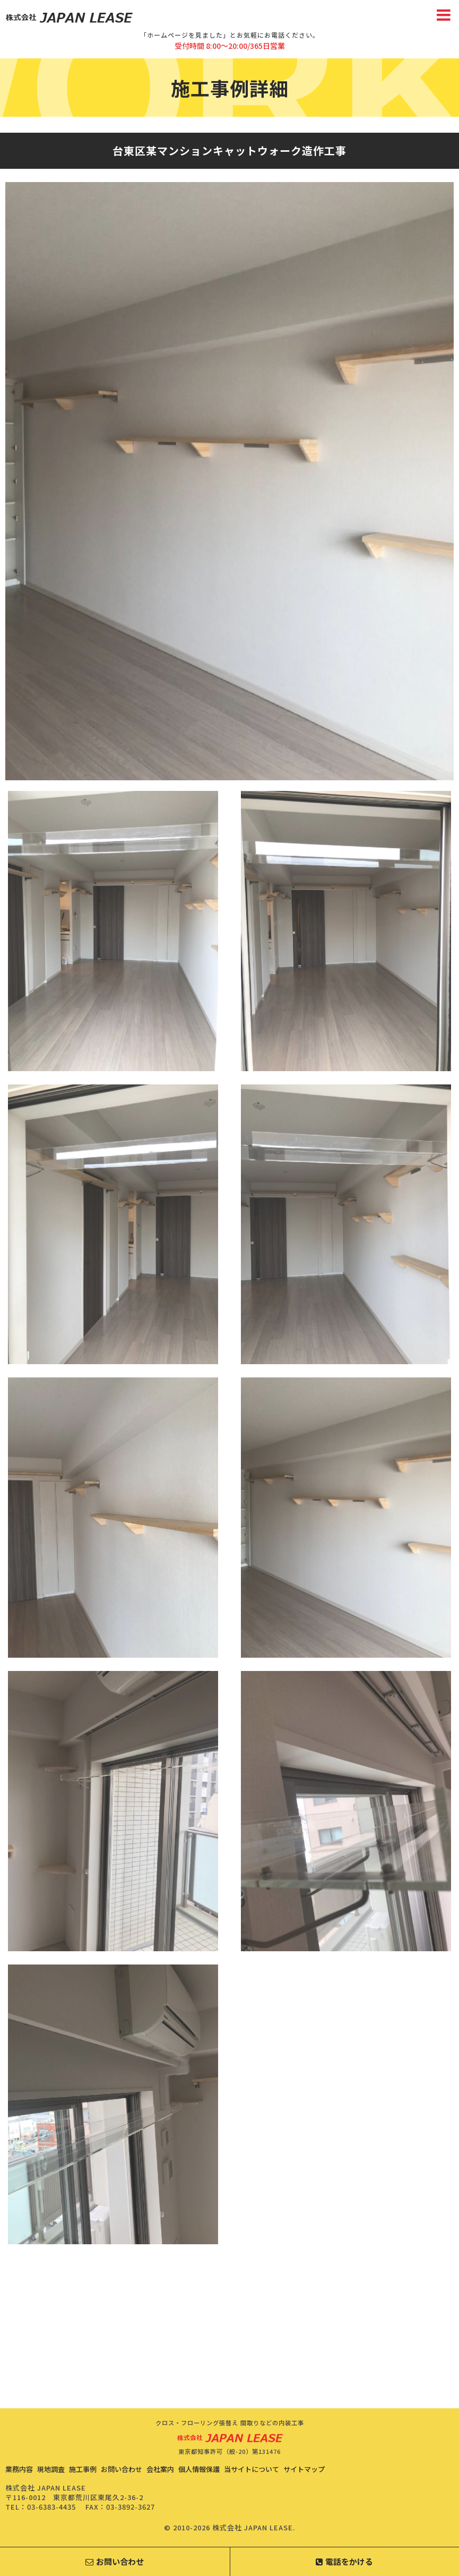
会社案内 (160, 2469)
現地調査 (51, 2469)
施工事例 (83, 2469)
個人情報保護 (199, 2469)
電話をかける (344, 2561)
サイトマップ (304, 2469)
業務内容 (19, 2469)
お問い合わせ (121, 2469)
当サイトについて (251, 2469)
